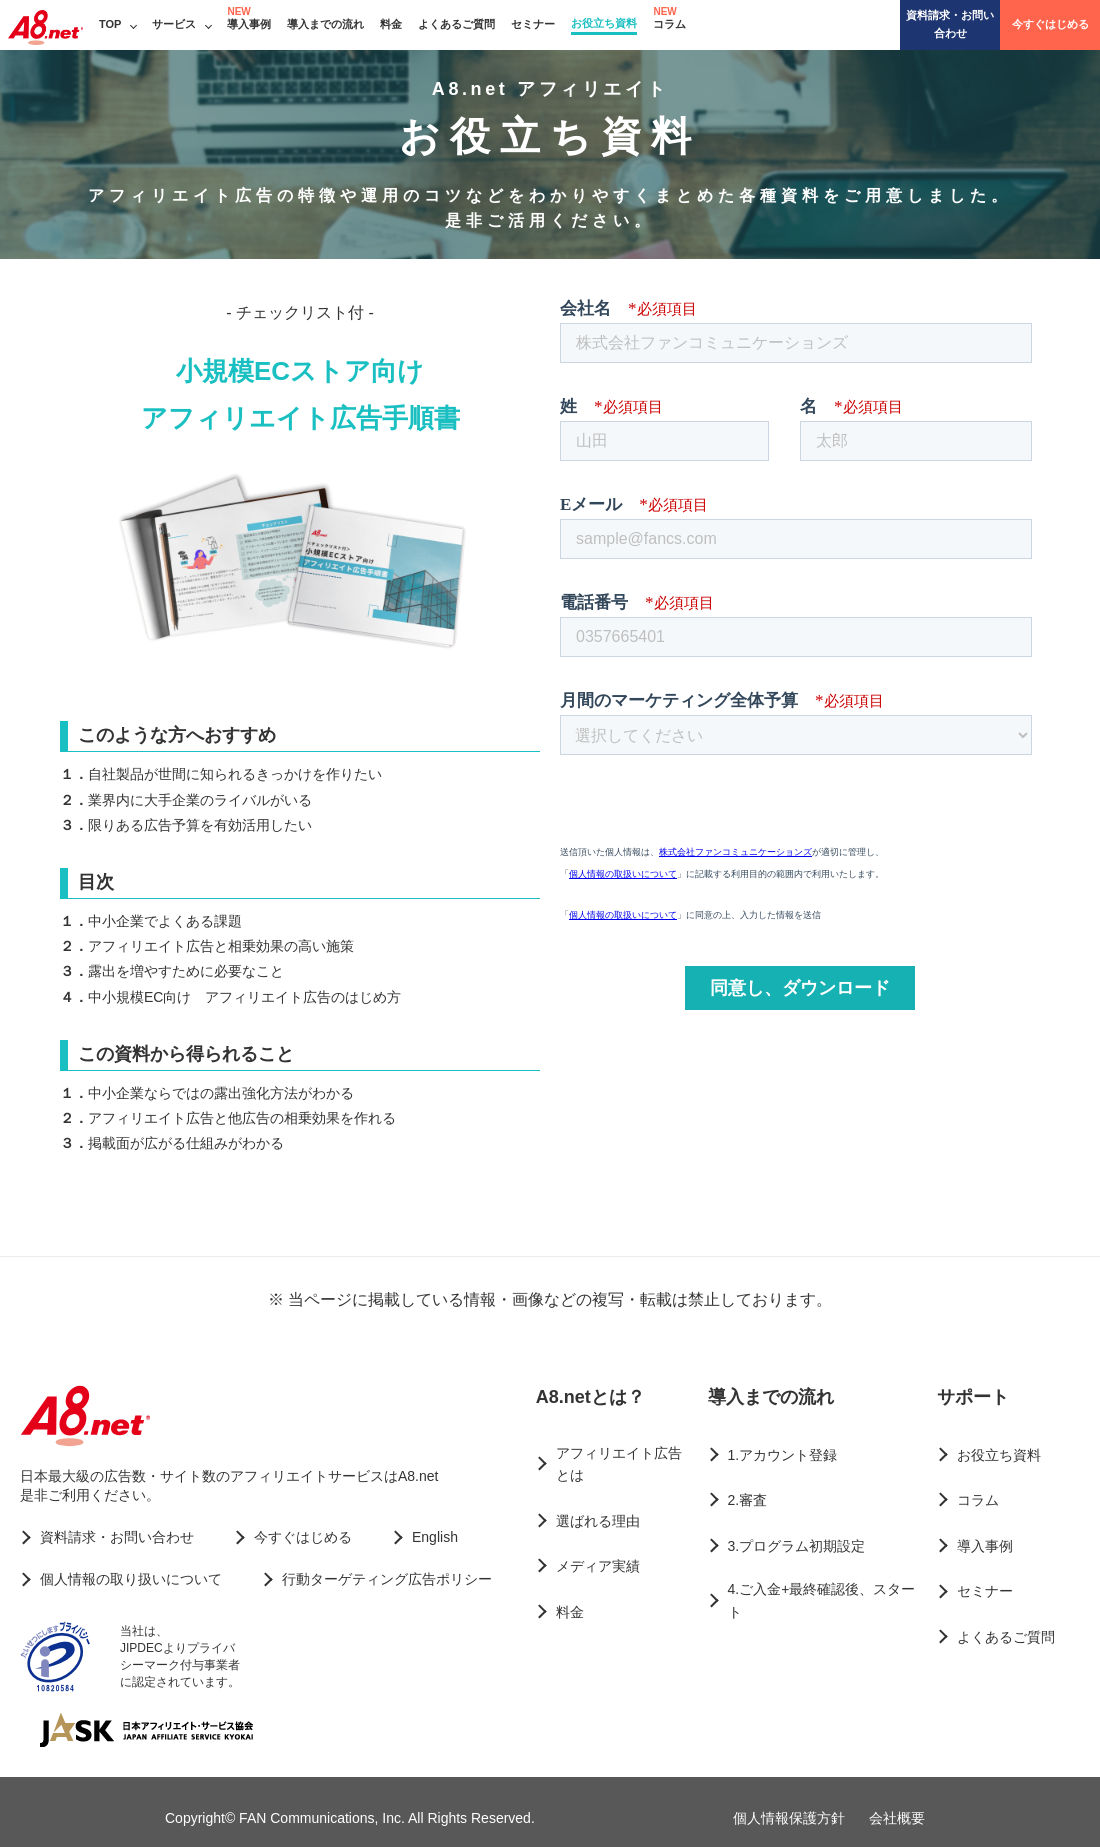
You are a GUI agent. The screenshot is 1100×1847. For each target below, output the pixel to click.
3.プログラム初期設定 (797, 1546)
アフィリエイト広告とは (619, 1464)
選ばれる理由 (598, 1521)
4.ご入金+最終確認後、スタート (822, 1600)
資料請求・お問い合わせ (950, 24)
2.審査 (748, 1500)
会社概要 (897, 1818)
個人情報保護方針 (789, 1818)
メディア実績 (598, 1566)
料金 (391, 24)
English (435, 1537)
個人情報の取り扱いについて (131, 1579)
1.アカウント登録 (783, 1455)
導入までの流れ (325, 24)
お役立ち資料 (604, 23)
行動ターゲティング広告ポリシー (387, 1579)
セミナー (533, 24)
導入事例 (249, 24)
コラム (669, 24)
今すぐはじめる (1050, 24)
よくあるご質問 (456, 24)
